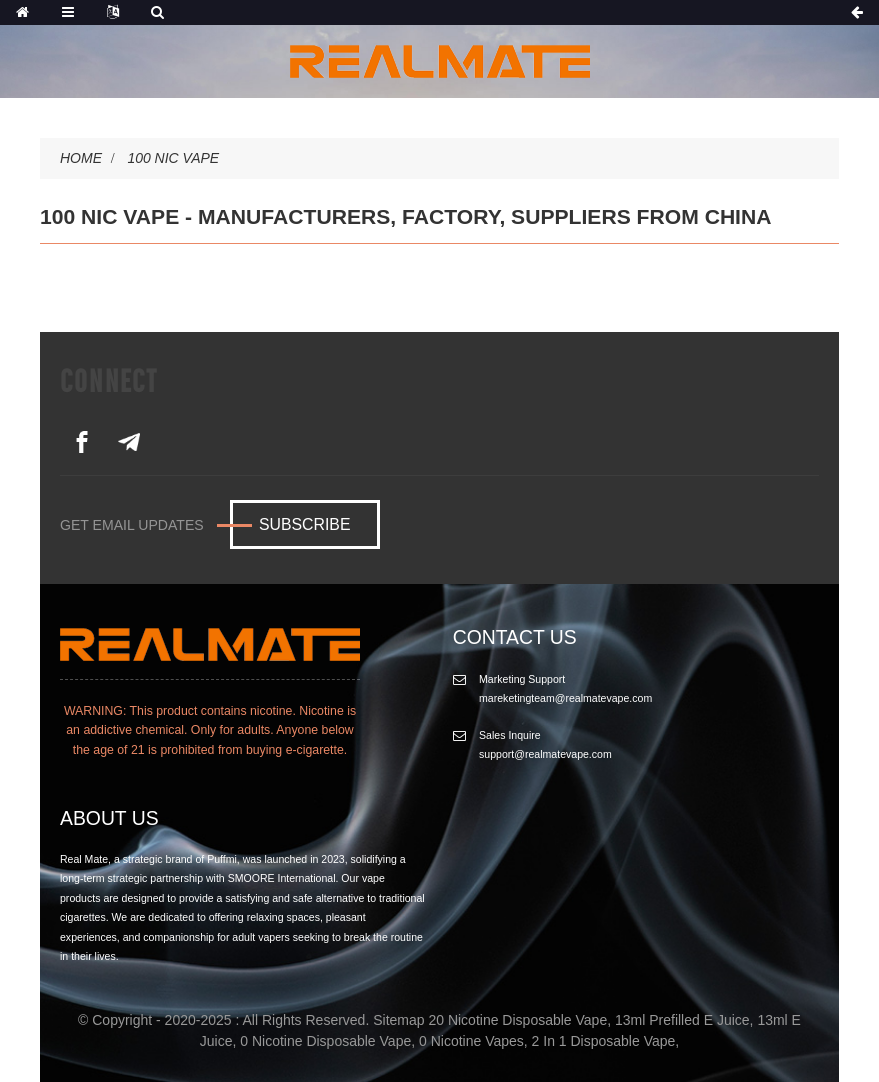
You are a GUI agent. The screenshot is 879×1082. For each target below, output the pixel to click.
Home (81, 158)
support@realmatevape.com (545, 754)
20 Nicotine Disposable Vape (517, 1020)
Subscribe (304, 524)
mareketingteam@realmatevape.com (565, 698)
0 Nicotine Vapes (471, 1041)
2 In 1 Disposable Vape (604, 1041)
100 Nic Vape (173, 158)
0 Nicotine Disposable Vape (325, 1041)
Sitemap (398, 1020)
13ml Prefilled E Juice (682, 1020)
